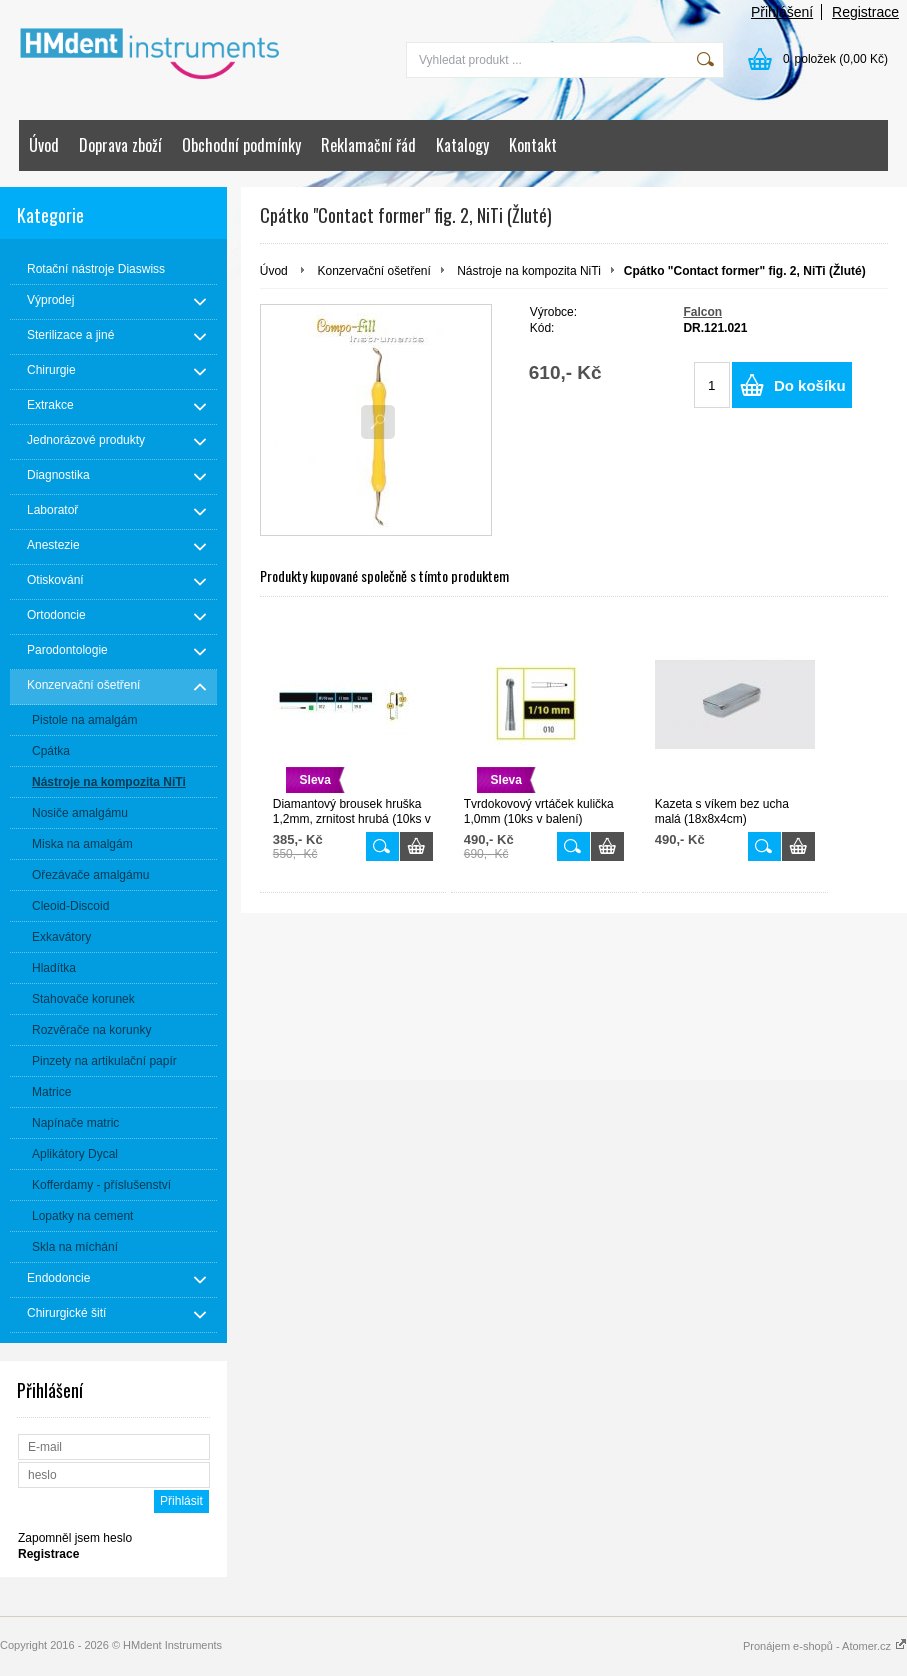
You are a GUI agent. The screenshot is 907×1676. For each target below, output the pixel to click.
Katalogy (462, 145)
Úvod (44, 145)
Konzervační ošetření (373, 271)
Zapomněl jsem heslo (75, 1538)
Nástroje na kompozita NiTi (529, 271)
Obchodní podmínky (241, 145)
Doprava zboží (120, 145)
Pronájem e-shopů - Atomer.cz (825, 1646)
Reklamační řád (368, 145)
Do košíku (810, 385)
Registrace (865, 12)
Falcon (702, 312)
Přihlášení (782, 12)
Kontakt (533, 145)
